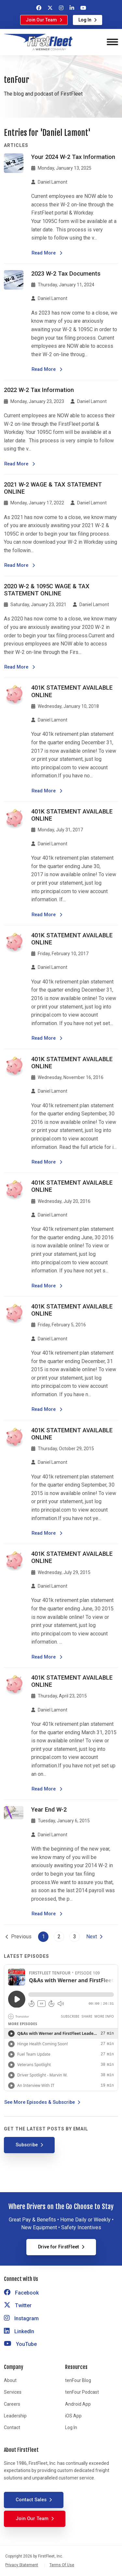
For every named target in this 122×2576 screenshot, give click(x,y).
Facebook (21, 2293)
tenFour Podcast (82, 2392)
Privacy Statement (21, 2565)
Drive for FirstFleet (58, 2247)
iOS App (73, 2415)
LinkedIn (19, 2331)
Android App (78, 2404)
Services (12, 2392)
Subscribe (27, 2145)
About (10, 2380)
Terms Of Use (61, 2565)
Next (91, 1936)
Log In (84, 19)
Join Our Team (41, 19)
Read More (47, 252)
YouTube (20, 2344)
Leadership (15, 2415)
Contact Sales (31, 2500)
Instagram (21, 2318)
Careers (12, 2404)
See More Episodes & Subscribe (39, 2102)
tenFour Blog (78, 2380)
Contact (12, 2427)
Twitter (18, 2305)
